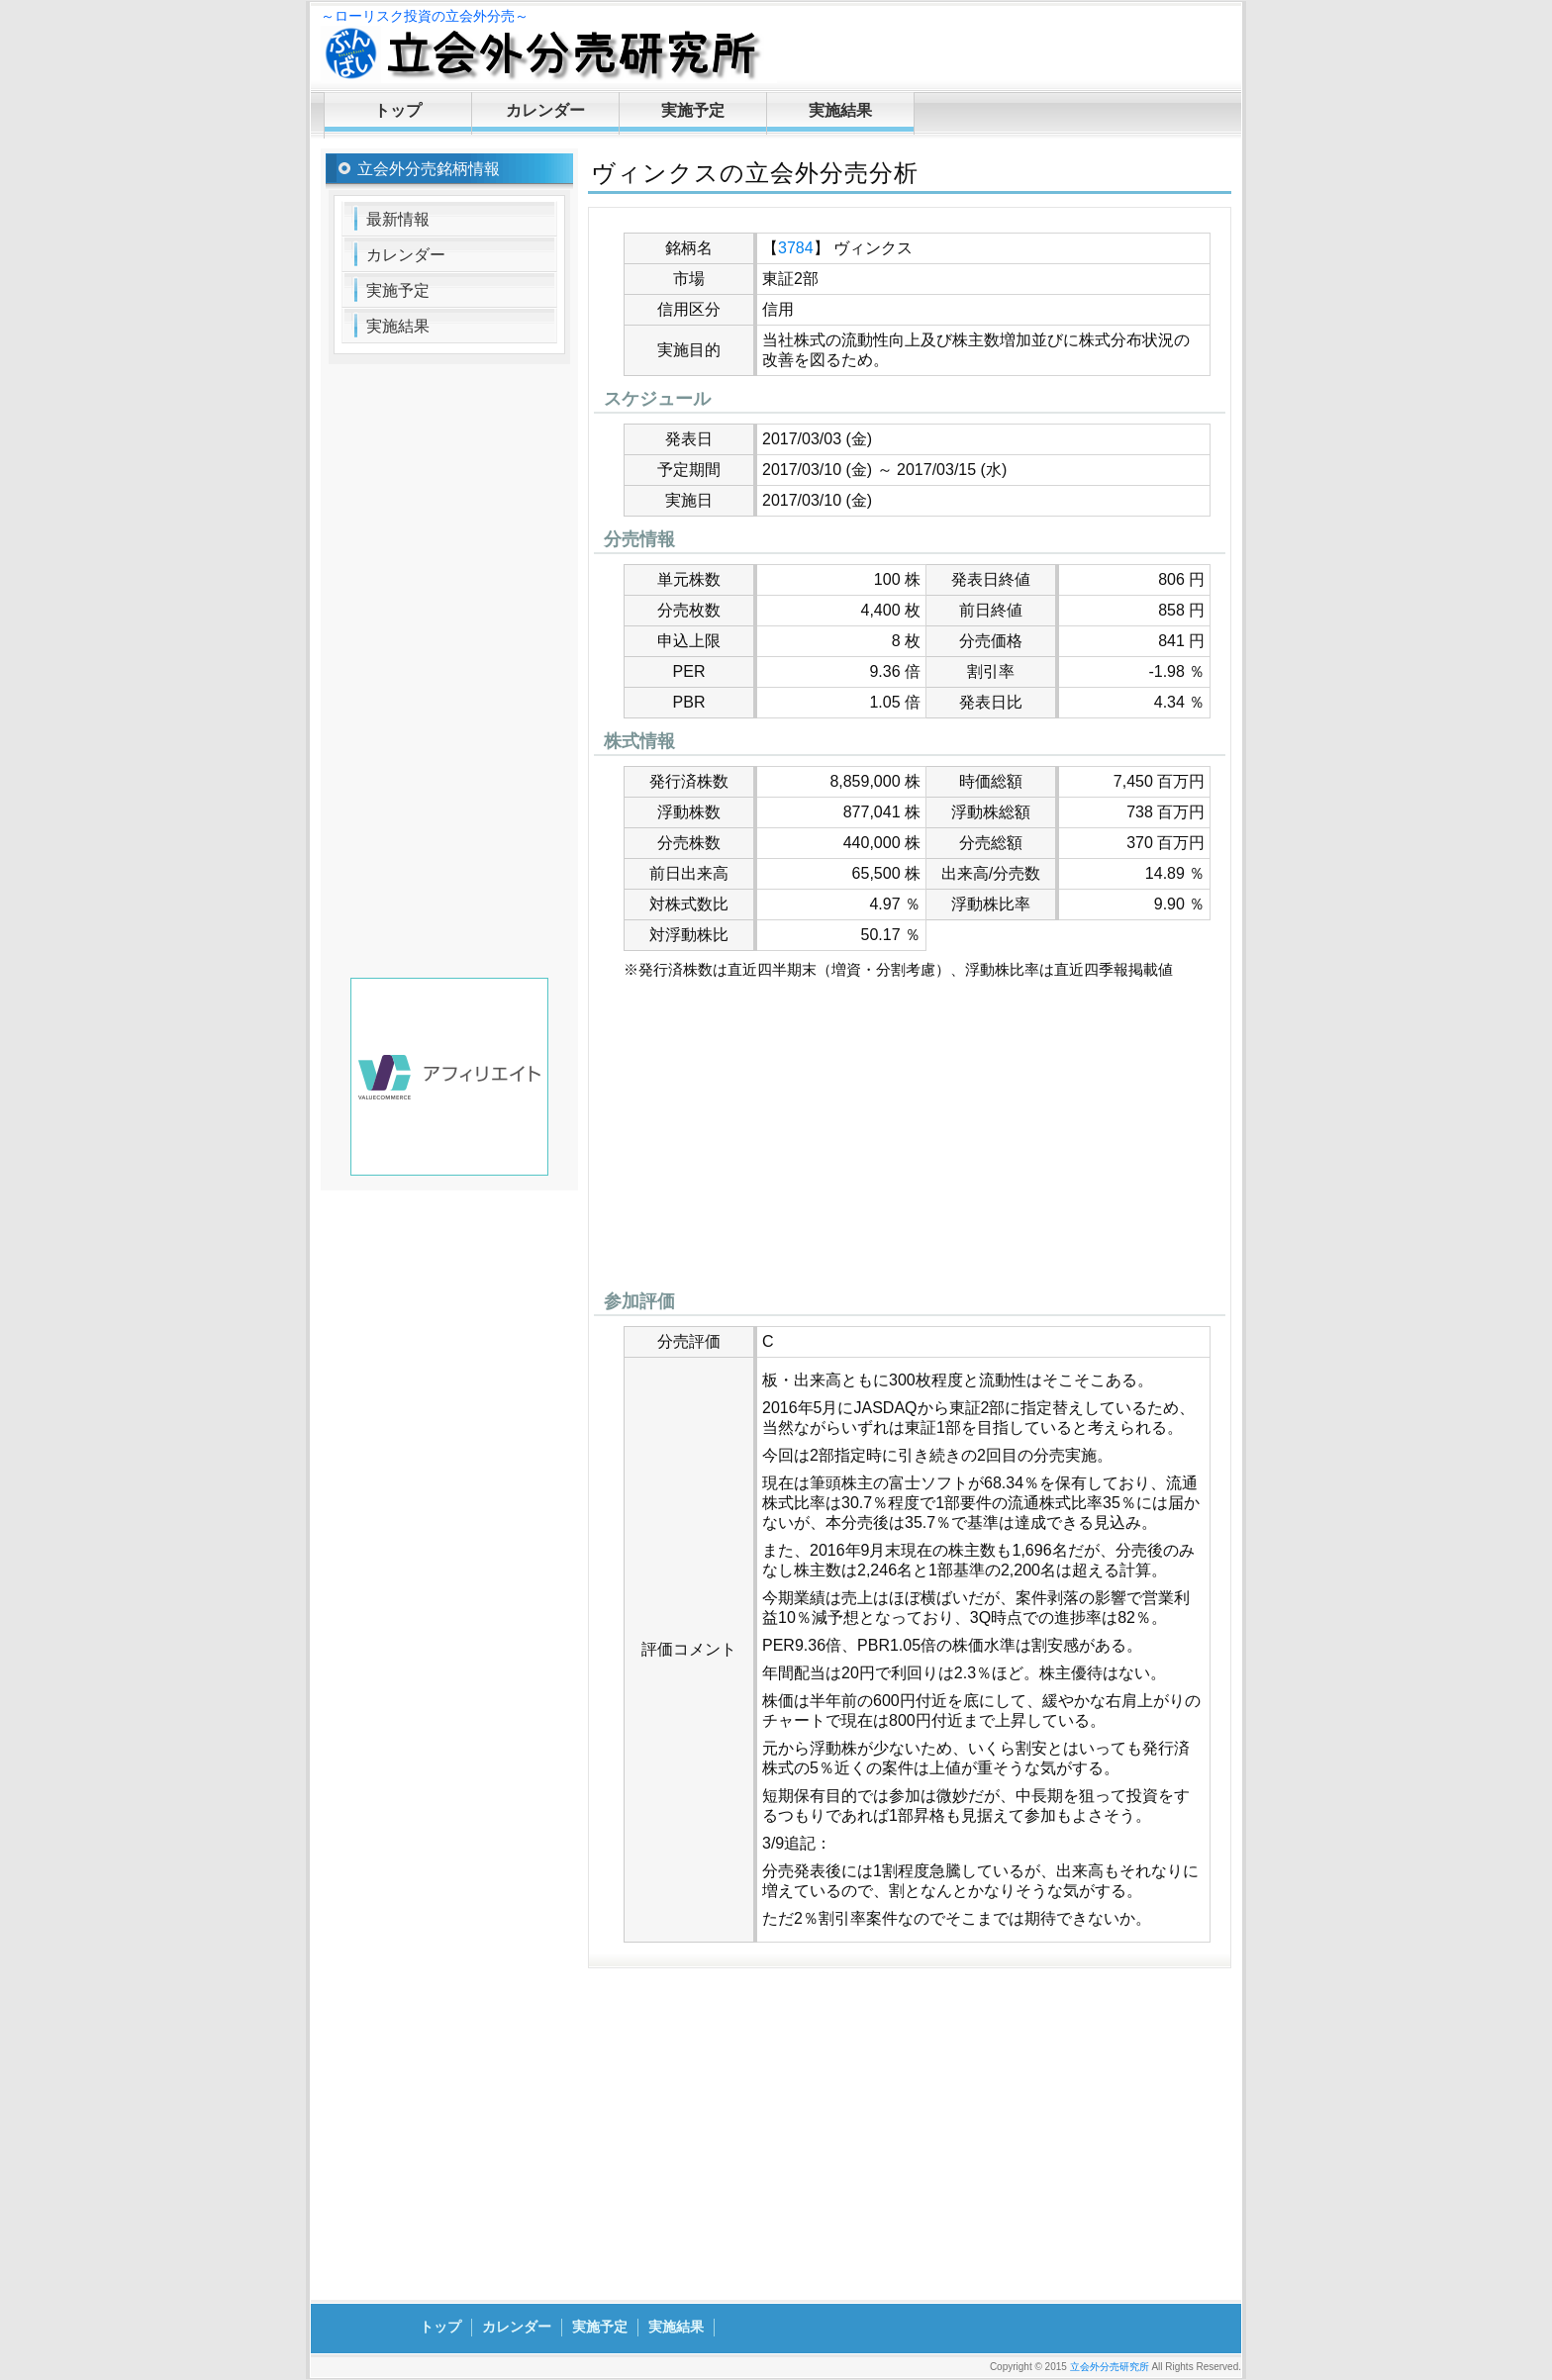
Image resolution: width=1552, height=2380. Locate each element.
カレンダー (545, 110)
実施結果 (840, 110)
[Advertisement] (909, 1140)
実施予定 (693, 110)
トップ (398, 110)
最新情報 (398, 219)
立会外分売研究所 (1109, 2366)
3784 (796, 247)
